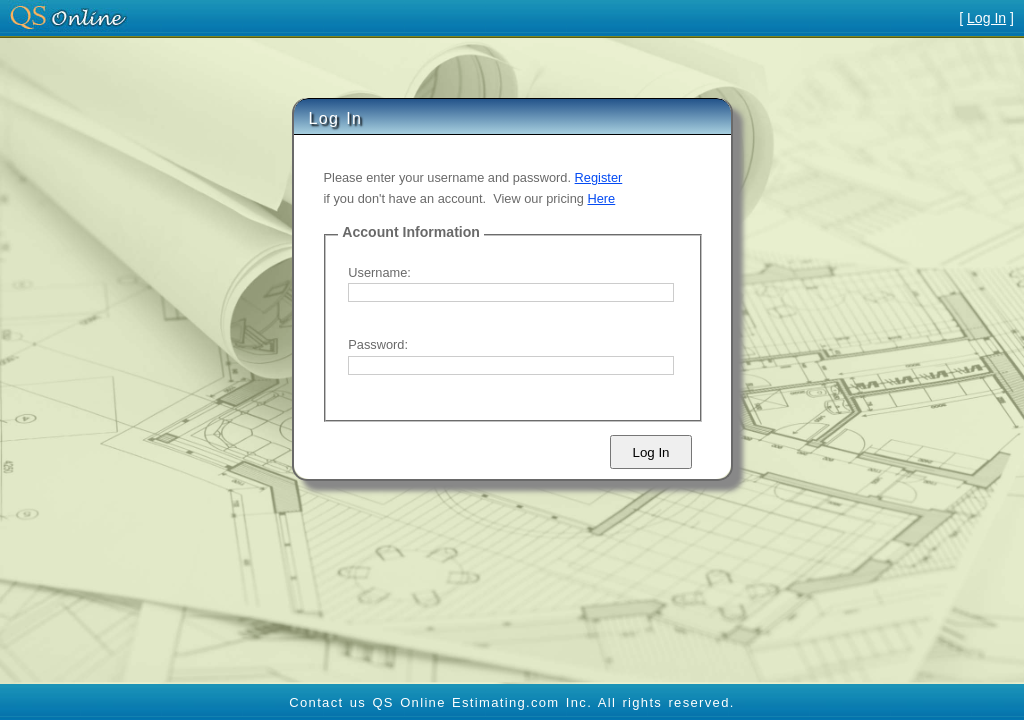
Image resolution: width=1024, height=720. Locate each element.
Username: (379, 272)
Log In (986, 18)
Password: (378, 344)
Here (602, 198)
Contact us (327, 702)
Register (599, 177)
